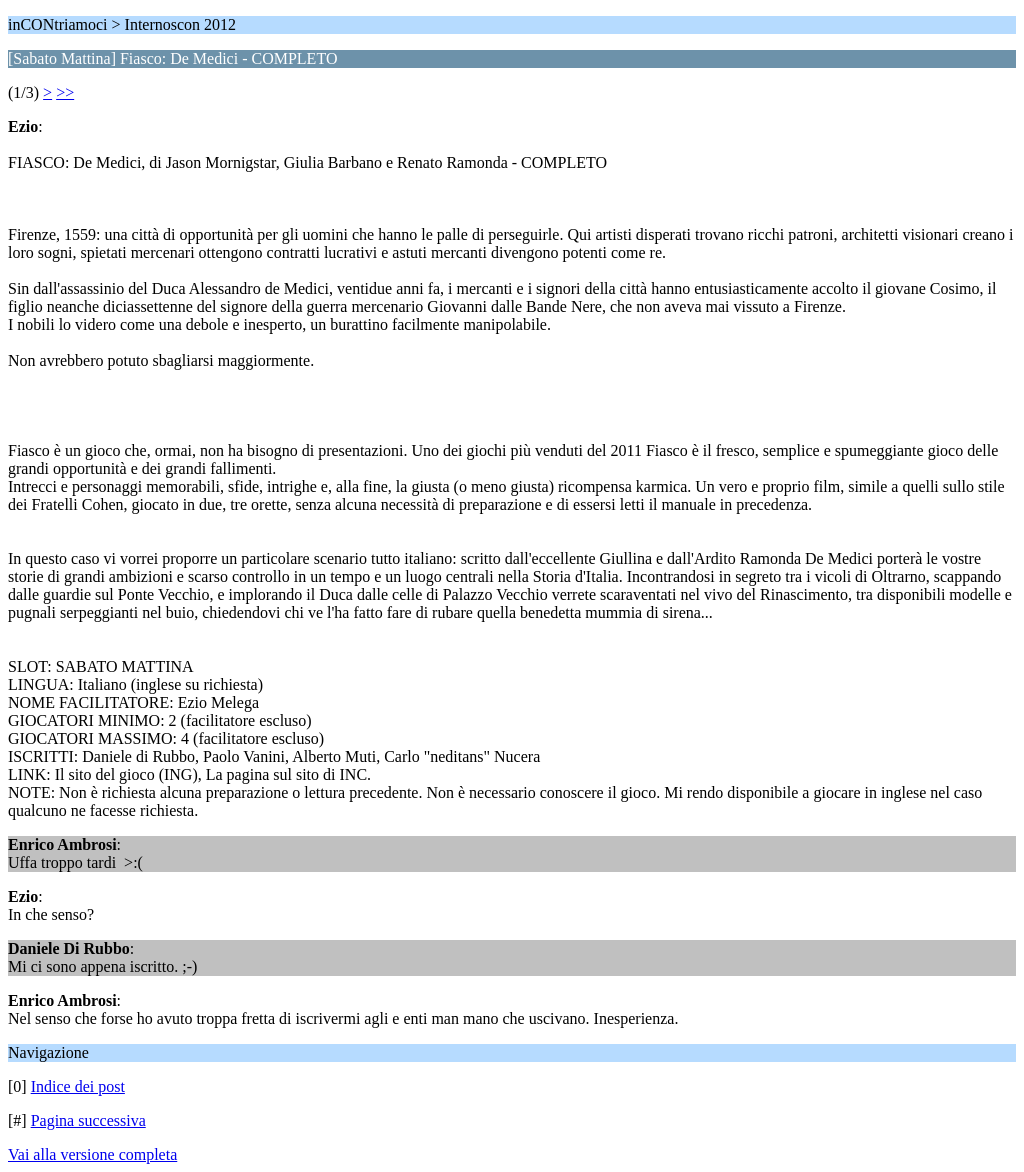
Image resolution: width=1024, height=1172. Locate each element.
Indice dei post (78, 1086)
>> (65, 92)
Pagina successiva (88, 1120)
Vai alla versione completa (92, 1154)
